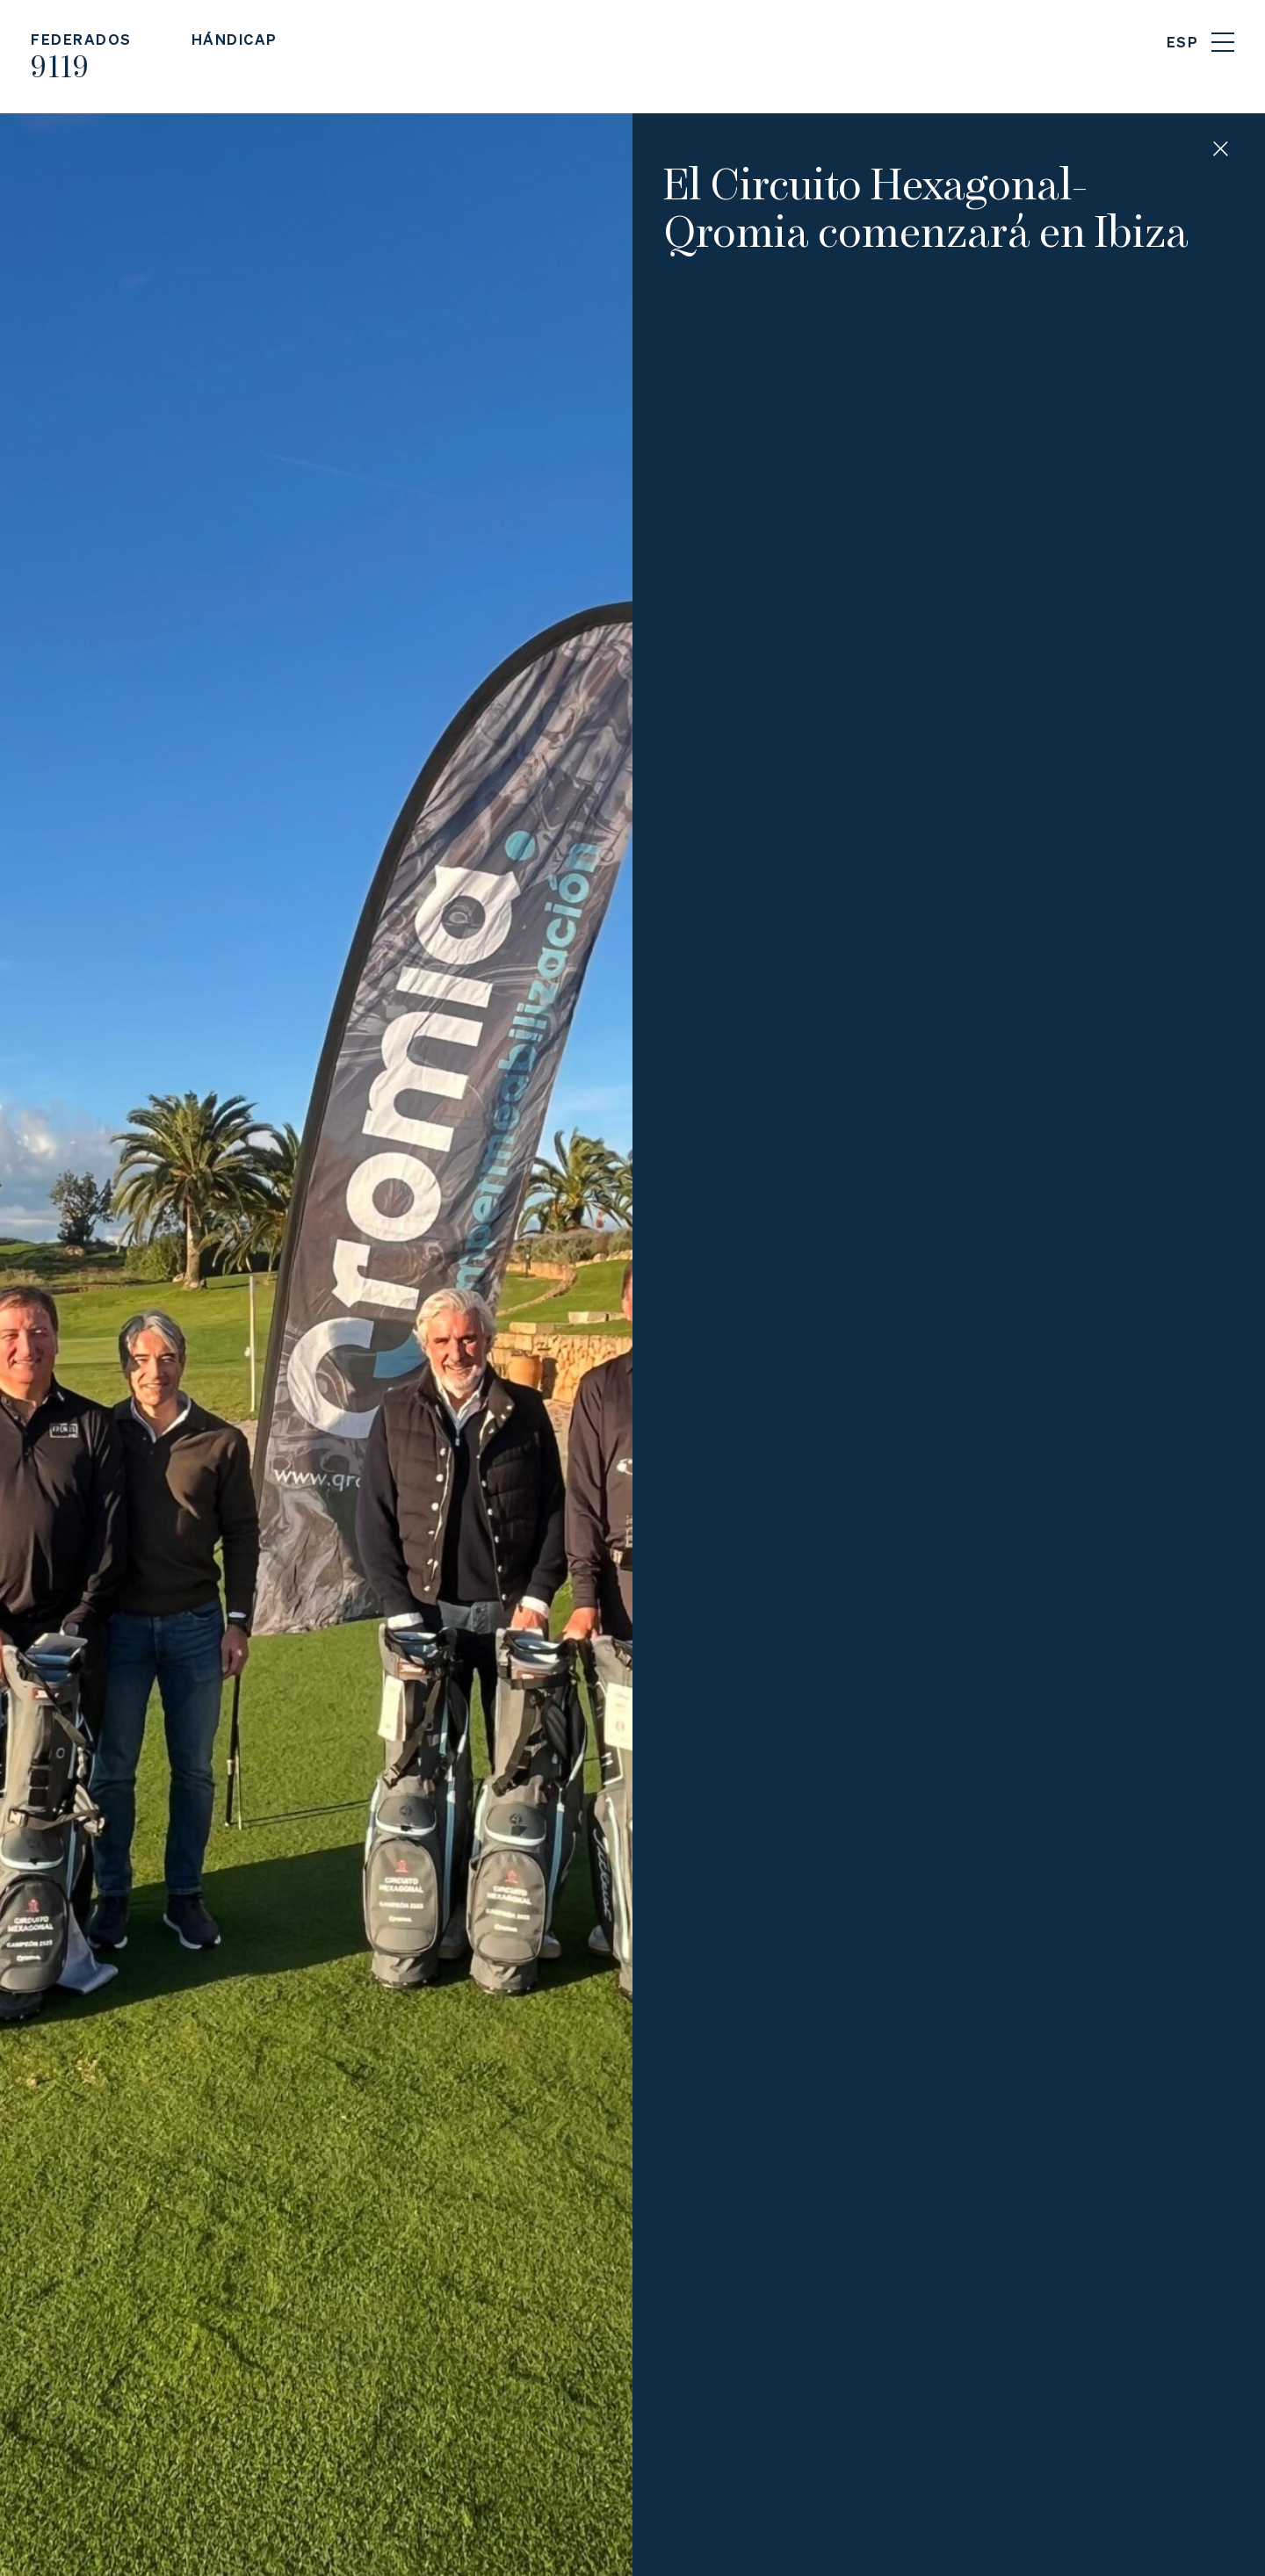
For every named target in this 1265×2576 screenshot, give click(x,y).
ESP (1183, 41)
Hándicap (235, 39)
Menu (1222, 42)
